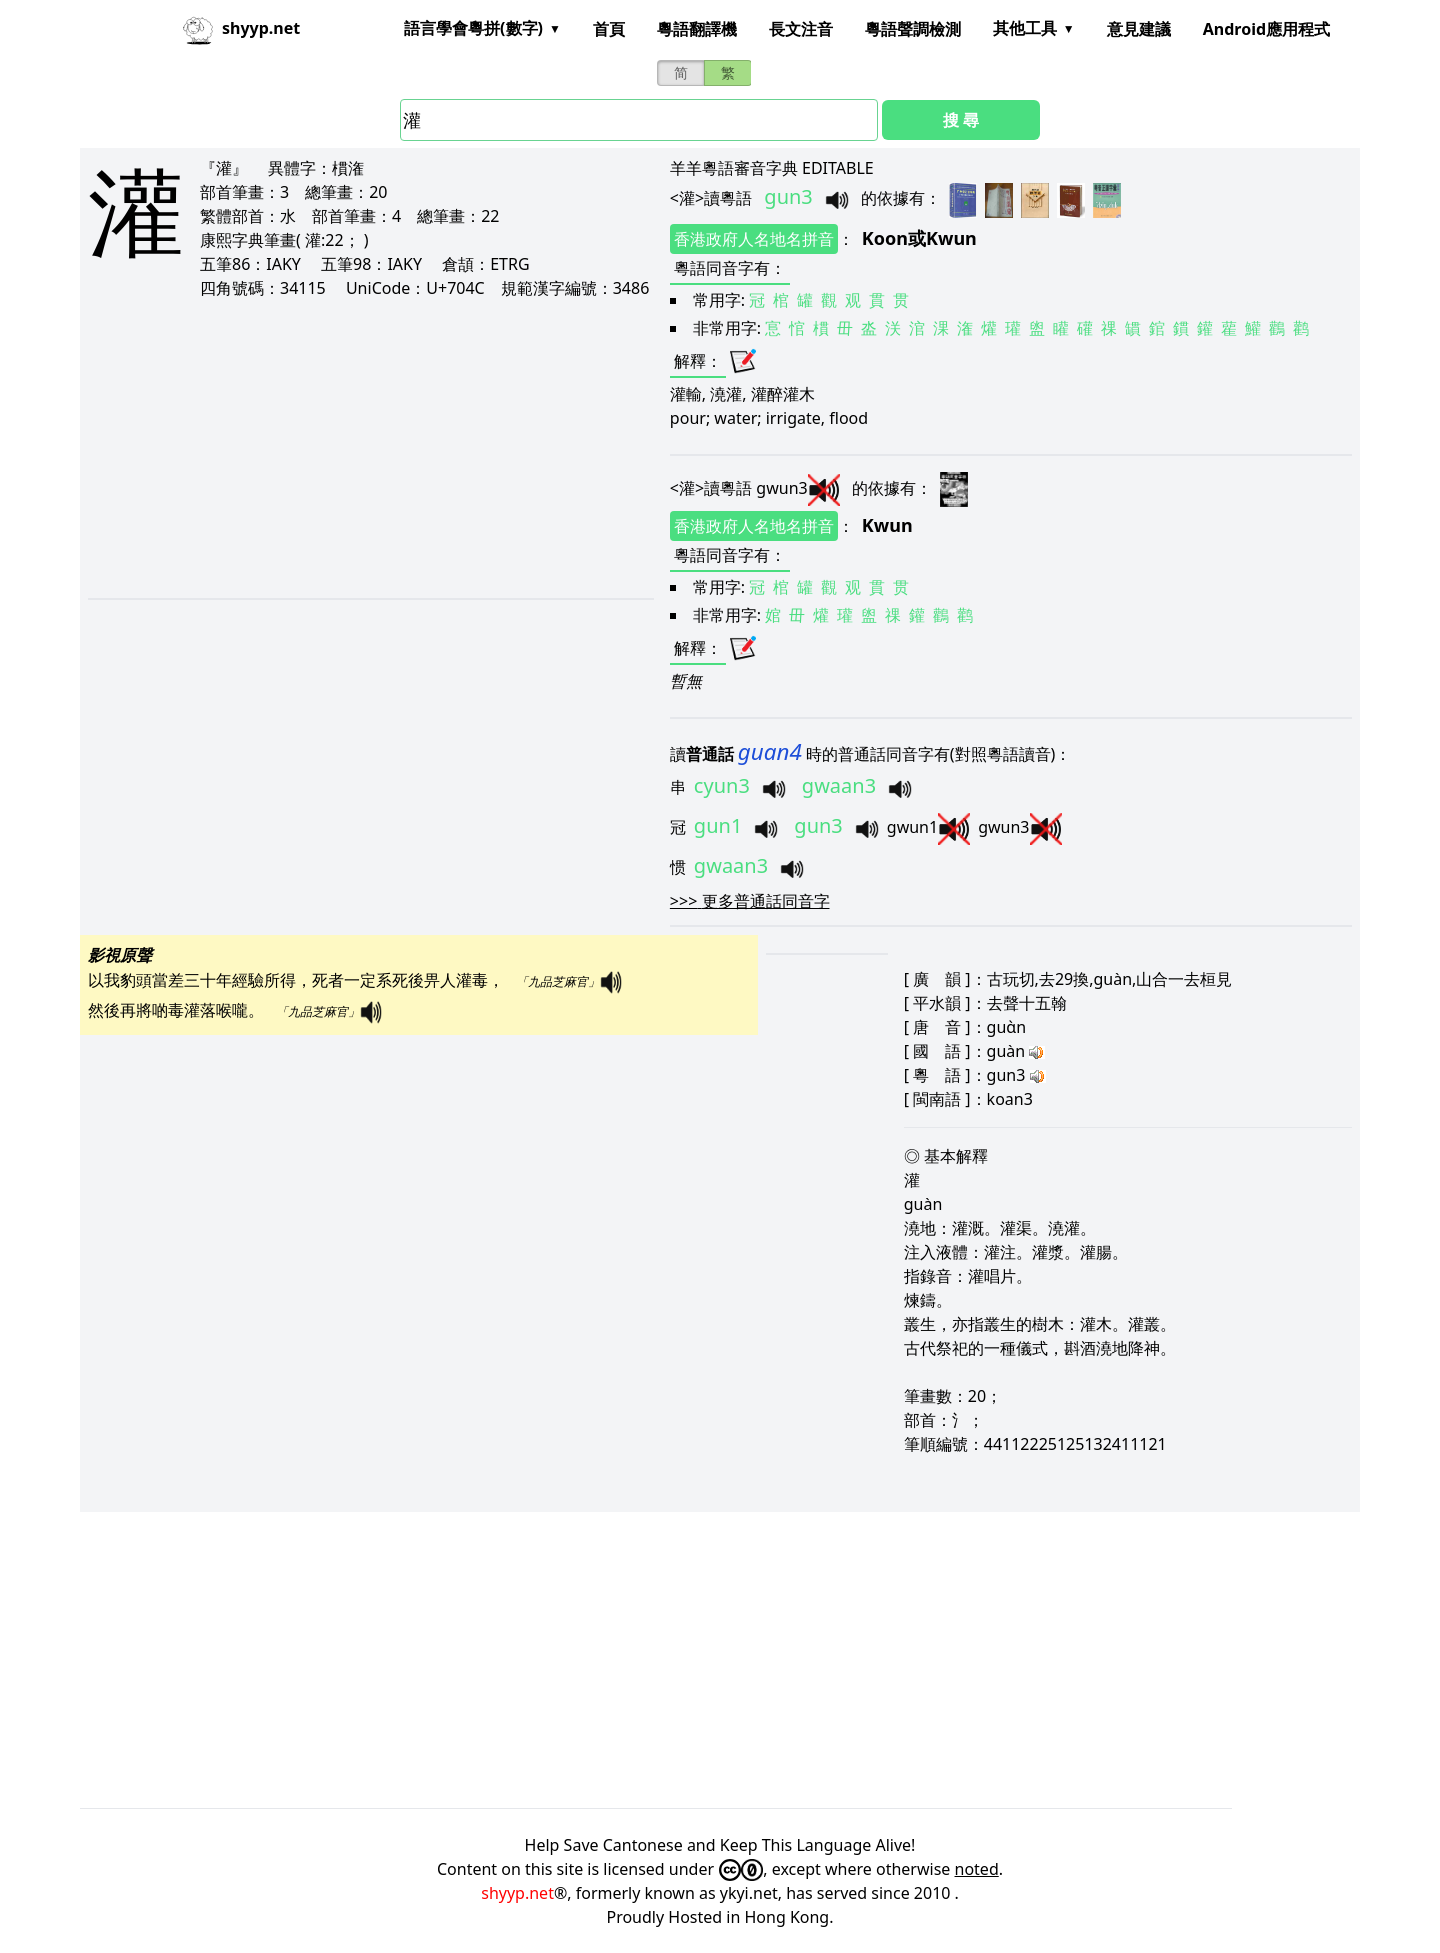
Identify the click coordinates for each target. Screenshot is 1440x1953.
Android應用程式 (1266, 29)
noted (977, 1869)
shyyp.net (517, 1893)
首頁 (609, 29)
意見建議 (1139, 29)
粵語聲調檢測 (913, 29)
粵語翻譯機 (697, 29)
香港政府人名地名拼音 (754, 239)
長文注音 (801, 29)
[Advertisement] (351, 448)
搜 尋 (961, 120)
